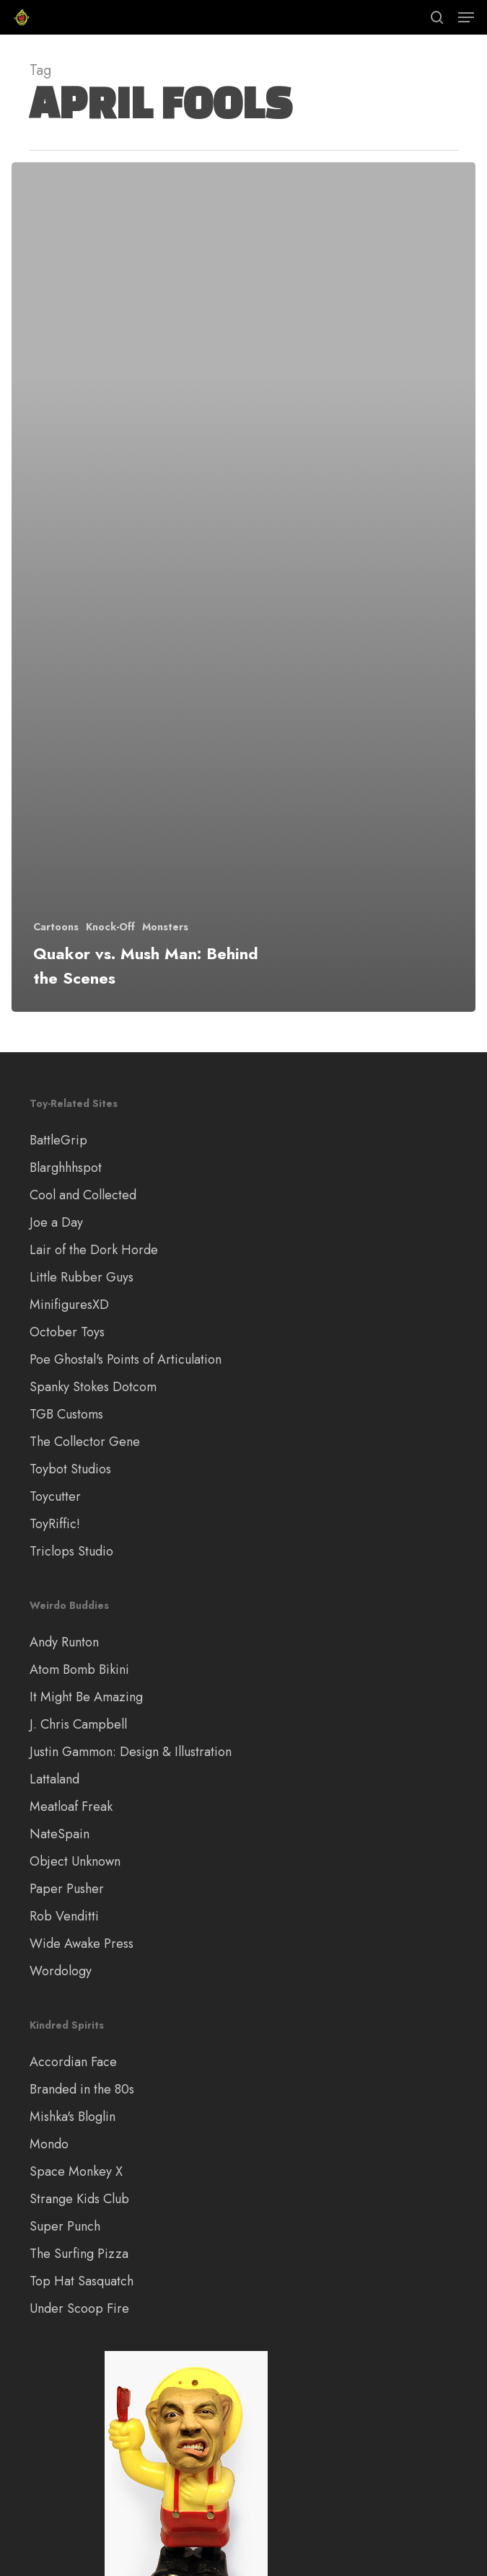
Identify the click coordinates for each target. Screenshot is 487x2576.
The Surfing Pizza (79, 2253)
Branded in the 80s (82, 2089)
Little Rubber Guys (81, 1277)
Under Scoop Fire (79, 2308)
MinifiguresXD (69, 1304)
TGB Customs (66, 1414)
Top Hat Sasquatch (81, 2281)
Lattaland (54, 1779)
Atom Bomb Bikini (79, 1669)
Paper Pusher (67, 1888)
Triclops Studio (71, 1551)
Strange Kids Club (79, 2198)
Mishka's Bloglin (72, 2116)
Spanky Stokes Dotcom (93, 1386)
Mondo (49, 2144)
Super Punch (65, 2226)
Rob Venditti (64, 1916)
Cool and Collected (83, 1195)
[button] (466, 17)
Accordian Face (73, 2061)
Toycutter (55, 1496)
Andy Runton (64, 1642)
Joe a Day (56, 1222)
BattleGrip (58, 1140)
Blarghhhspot (66, 1167)
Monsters (165, 927)
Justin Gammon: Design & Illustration (131, 1751)
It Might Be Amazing (86, 1697)
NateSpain (59, 1834)
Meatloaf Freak (71, 1806)
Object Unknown (75, 1861)
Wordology (61, 1971)
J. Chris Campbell (78, 1724)
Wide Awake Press (81, 1943)
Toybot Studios (70, 1469)
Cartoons (56, 927)
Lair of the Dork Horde (94, 1249)
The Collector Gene (85, 1441)
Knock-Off (110, 927)
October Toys (67, 1332)
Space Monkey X (76, 2171)
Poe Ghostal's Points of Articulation (125, 1359)
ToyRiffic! (55, 1523)
